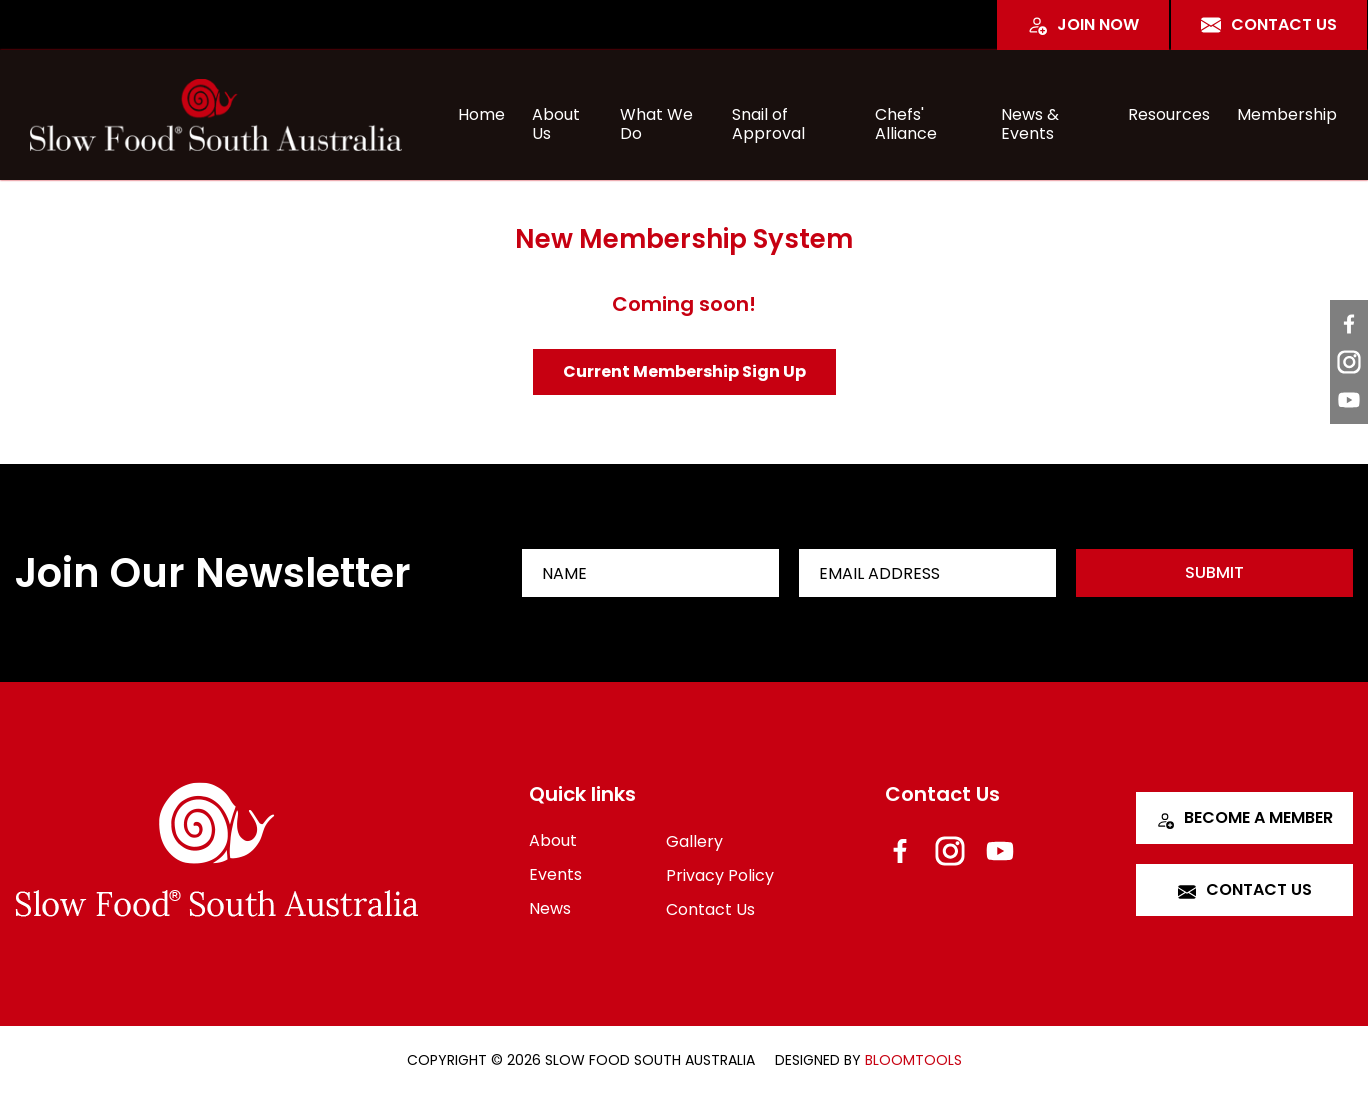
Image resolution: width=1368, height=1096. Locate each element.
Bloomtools (913, 1060)
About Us (556, 120)
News (550, 908)
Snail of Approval (768, 120)
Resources (1169, 114)
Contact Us (1269, 24)
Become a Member (1244, 817)
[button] (684, 372)
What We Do (656, 120)
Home (481, 114)
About (553, 840)
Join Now (1083, 24)
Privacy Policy (720, 875)
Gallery (694, 841)
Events (555, 874)
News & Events (1030, 120)
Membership (1287, 114)
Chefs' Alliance (906, 120)
